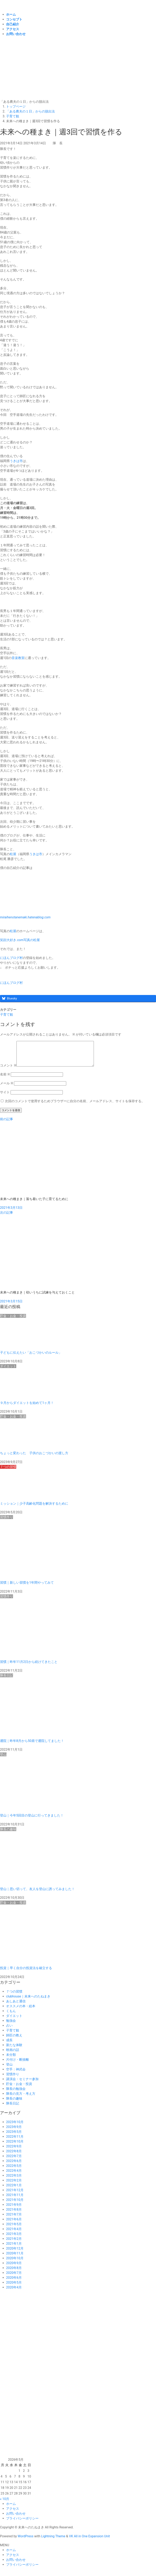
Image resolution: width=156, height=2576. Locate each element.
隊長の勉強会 (16, 2094)
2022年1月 (14, 2190)
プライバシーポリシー (22, 2523)
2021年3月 (14, 2239)
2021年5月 (14, 2229)
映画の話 (12, 2055)
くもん (11, 2016)
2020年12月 (15, 2253)
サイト (5, 1097)
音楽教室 (18, 658)
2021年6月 (14, 2224)
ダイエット (14, 2021)
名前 (5, 1079)
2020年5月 (14, 2287)
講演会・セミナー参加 (22, 2084)
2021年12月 (15, 2195)
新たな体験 (14, 2050)
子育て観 (6, 1014)
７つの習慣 (14, 1996)
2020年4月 (14, 2292)
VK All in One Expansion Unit (89, 2541)
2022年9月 (14, 2151)
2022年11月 (15, 2141)
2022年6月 (14, 2166)
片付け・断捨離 (17, 2064)
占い (9, 2030)
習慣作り (12, 2079)
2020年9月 (14, 2268)
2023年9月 (14, 2132)
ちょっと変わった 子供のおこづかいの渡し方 (34, 1458)
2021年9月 (14, 2209)
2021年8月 (14, 2214)
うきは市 (16, 461)
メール (6, 1088)
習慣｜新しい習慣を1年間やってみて (27, 1587)
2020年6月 (14, 2282)
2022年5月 (14, 2171)
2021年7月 (14, 2219)
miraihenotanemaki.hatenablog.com (25, 917)
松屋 (13, 854)
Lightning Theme (53, 2541)
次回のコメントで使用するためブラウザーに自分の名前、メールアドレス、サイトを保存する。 (75, 1106)
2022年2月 (14, 2185)
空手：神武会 (16, 2074)
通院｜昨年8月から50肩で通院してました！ (32, 1746)
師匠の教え (14, 2040)
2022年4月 (14, 2175)
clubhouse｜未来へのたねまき (28, 2001)
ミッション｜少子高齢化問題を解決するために (34, 1508)
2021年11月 (15, 2200)
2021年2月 (14, 2243)
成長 (9, 2045)
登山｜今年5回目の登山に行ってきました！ (32, 1820)
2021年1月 (14, 2248)
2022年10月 (15, 2146)
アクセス (12, 2513)
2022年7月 (14, 2161)
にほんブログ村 (11, 958)
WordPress (26, 2541)
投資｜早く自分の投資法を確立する (26, 1973)
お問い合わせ (16, 2518)
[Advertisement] (78, 69)
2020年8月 (14, 2273)
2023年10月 (15, 2127)
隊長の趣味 (14, 2103)
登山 (9, 2069)
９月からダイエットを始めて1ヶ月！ (27, 1408)
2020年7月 (14, 2278)
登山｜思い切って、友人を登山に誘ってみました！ (37, 1894)
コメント (8, 1070)
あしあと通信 (16, 2006)
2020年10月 (15, 2263)
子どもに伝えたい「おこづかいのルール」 (31, 1357)
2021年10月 (15, 2205)
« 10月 (4, 2504)
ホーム (11, 2509)
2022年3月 (14, 2180)
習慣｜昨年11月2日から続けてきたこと (28, 1667)
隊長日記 (12, 2108)
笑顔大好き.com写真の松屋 (20, 940)
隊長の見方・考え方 (20, 2098)
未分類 (11, 2059)
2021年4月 (14, 2234)
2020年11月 (15, 2258)
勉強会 (11, 2025)
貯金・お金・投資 (19, 2089)
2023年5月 (14, 2136)
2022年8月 (14, 2156)
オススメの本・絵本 (20, 2011)
